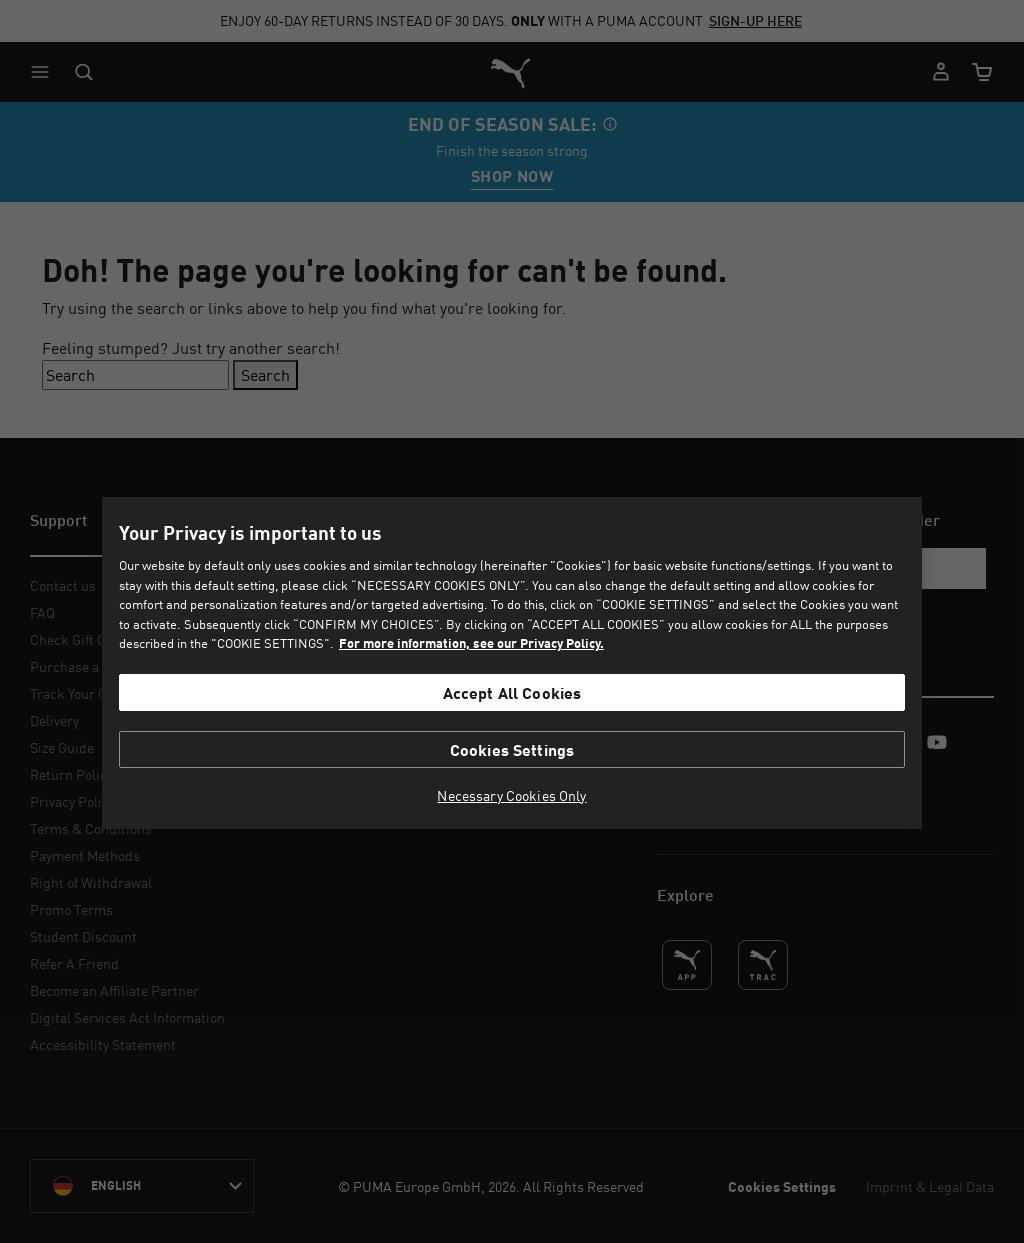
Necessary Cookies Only (511, 796)
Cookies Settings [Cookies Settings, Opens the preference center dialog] (512, 749)
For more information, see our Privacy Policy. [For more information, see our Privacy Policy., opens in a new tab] (471, 643)
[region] (511, 663)
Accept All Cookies (512, 692)
